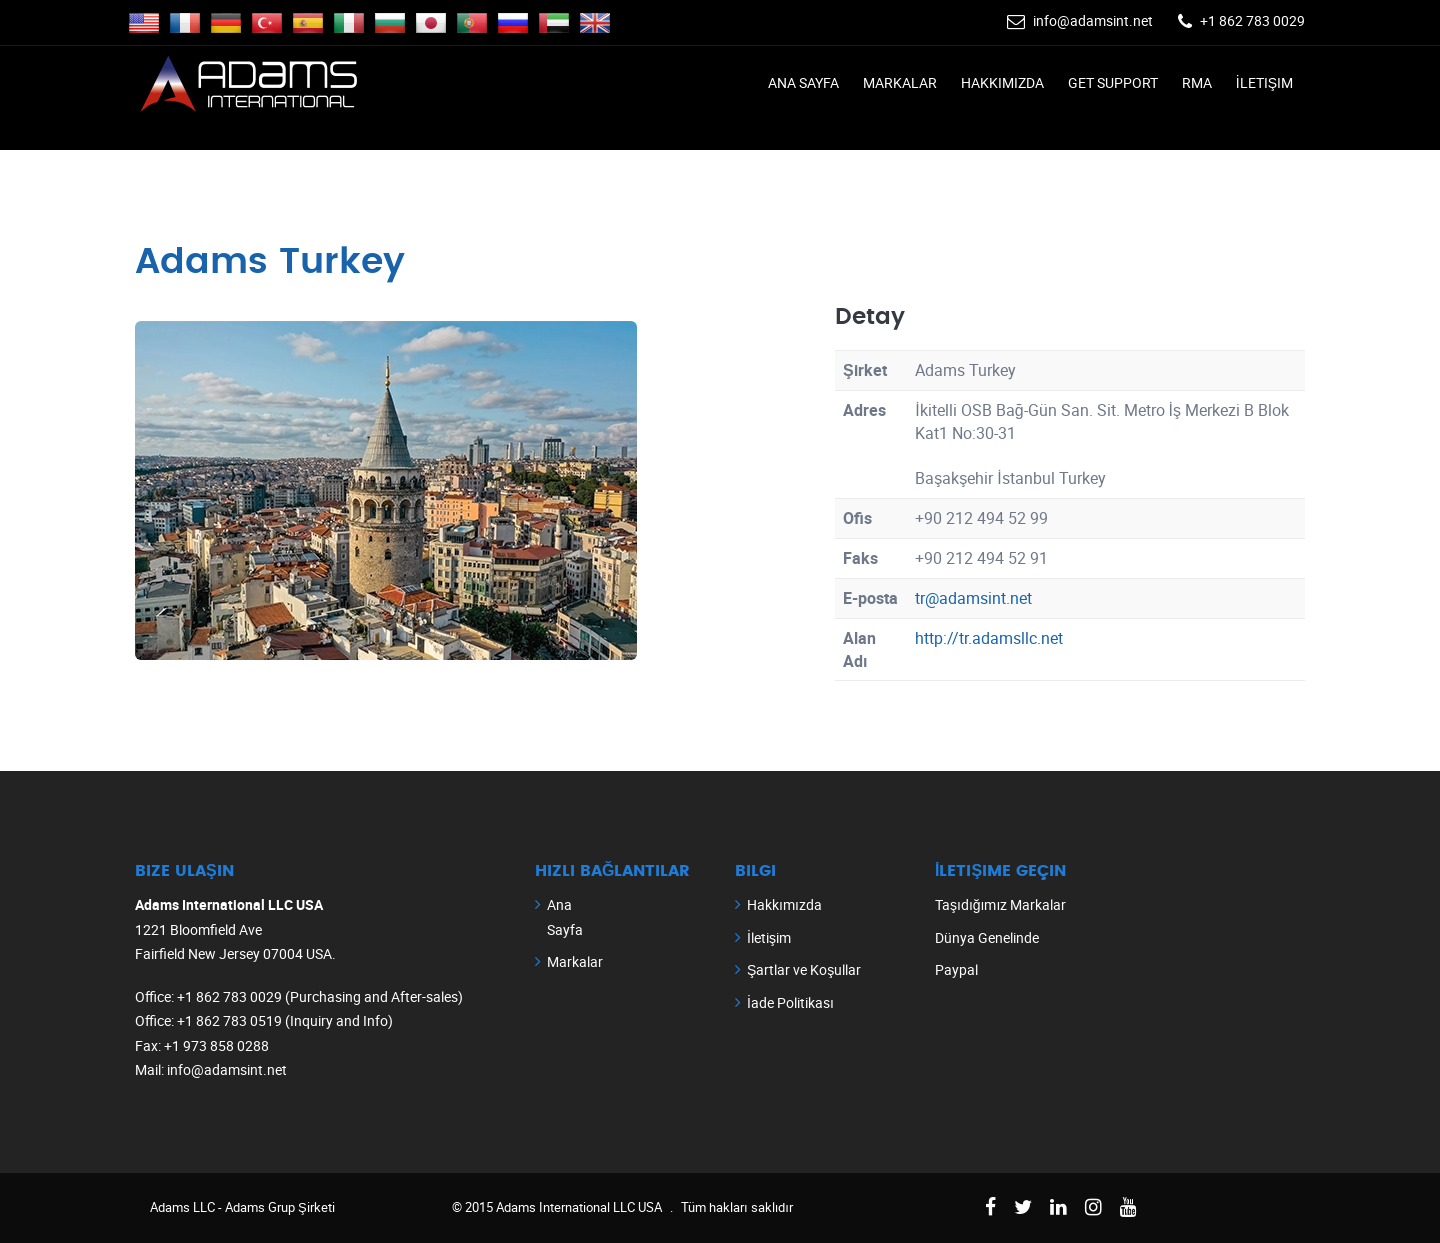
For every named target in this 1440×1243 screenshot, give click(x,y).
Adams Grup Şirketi (280, 1207)
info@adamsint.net (1093, 20)
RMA (1197, 82)
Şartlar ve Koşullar (804, 969)
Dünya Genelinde (987, 937)
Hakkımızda (1002, 82)
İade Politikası (790, 1002)
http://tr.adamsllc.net (989, 638)
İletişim (1264, 82)
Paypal (956, 969)
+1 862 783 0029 (1252, 20)
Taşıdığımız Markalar (1000, 904)
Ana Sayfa (803, 82)
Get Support (1113, 82)
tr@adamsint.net (973, 598)
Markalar (900, 82)
